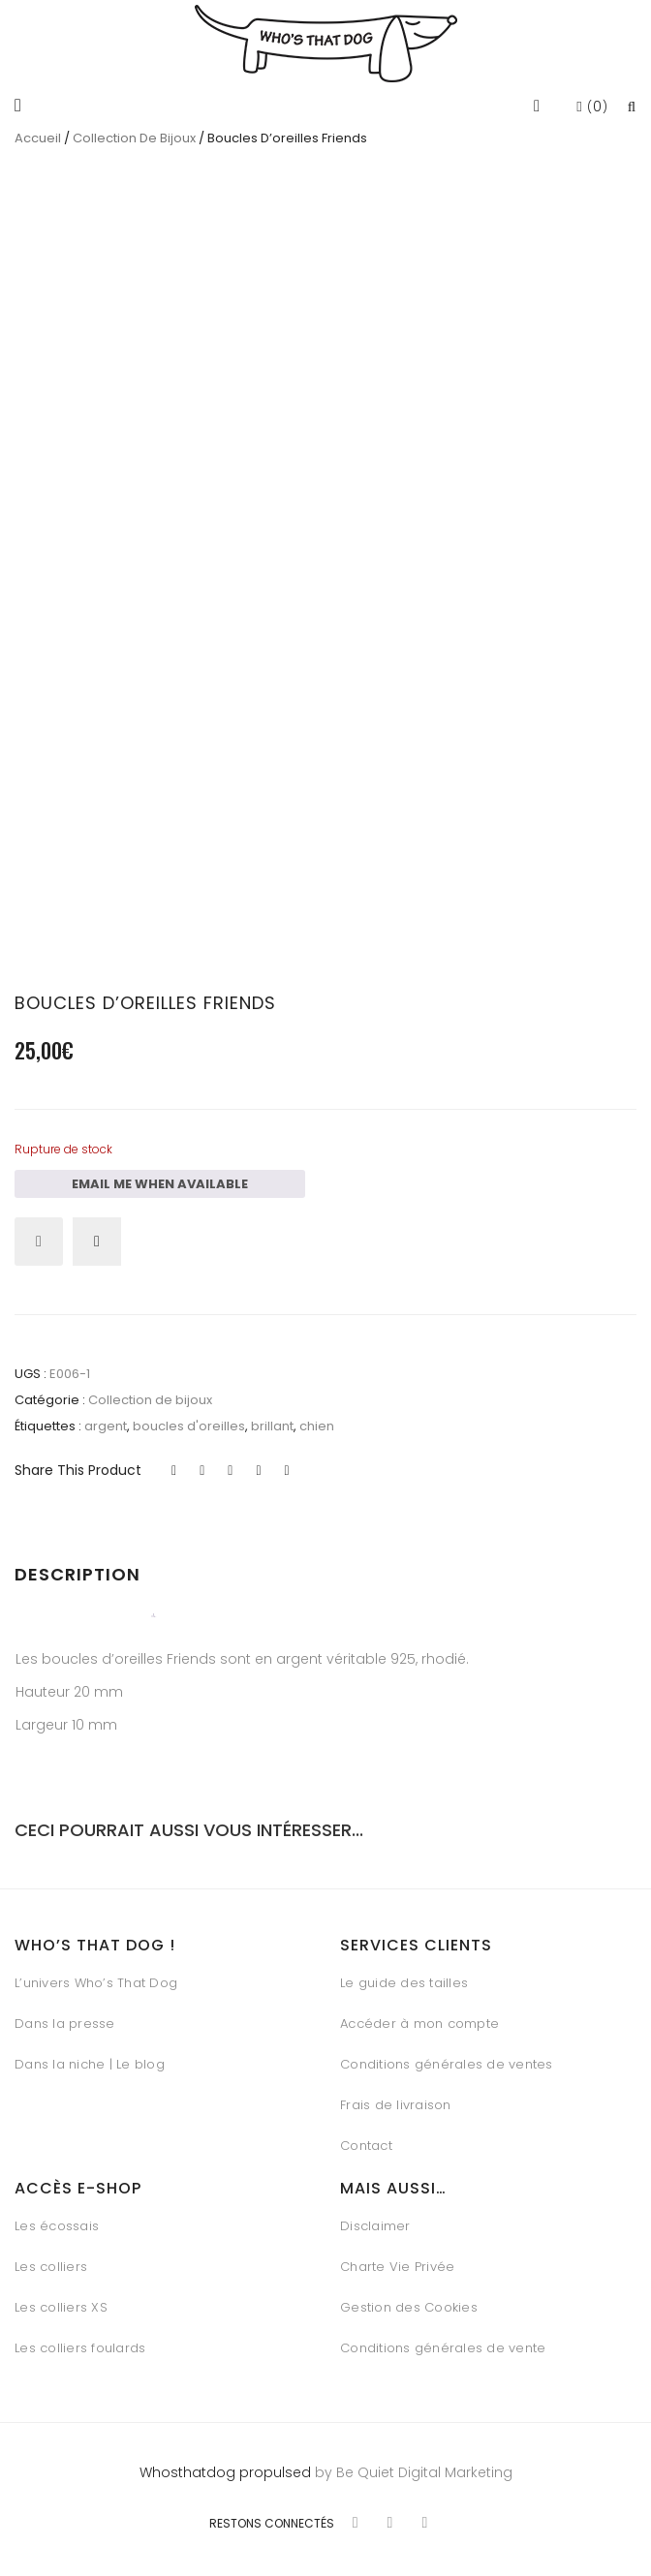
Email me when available (160, 1177)
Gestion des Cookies (409, 2300)
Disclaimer (375, 2219)
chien (316, 1419)
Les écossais (57, 2219)
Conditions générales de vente (442, 2341)
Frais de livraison (395, 2098)
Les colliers (51, 2260)
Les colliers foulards (80, 2341)
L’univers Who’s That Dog (96, 1976)
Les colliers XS (61, 2300)
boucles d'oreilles (189, 1419)
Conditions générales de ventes (446, 2057)
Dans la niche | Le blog (90, 2057)
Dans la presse (65, 2017)
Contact (366, 2139)
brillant (272, 1419)
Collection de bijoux (134, 138)
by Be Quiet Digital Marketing (411, 2465)
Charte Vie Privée (397, 2260)
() (591, 107)
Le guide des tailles (404, 1976)
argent (105, 1419)
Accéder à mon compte (419, 2017)
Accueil (38, 138)
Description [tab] (77, 1567)
